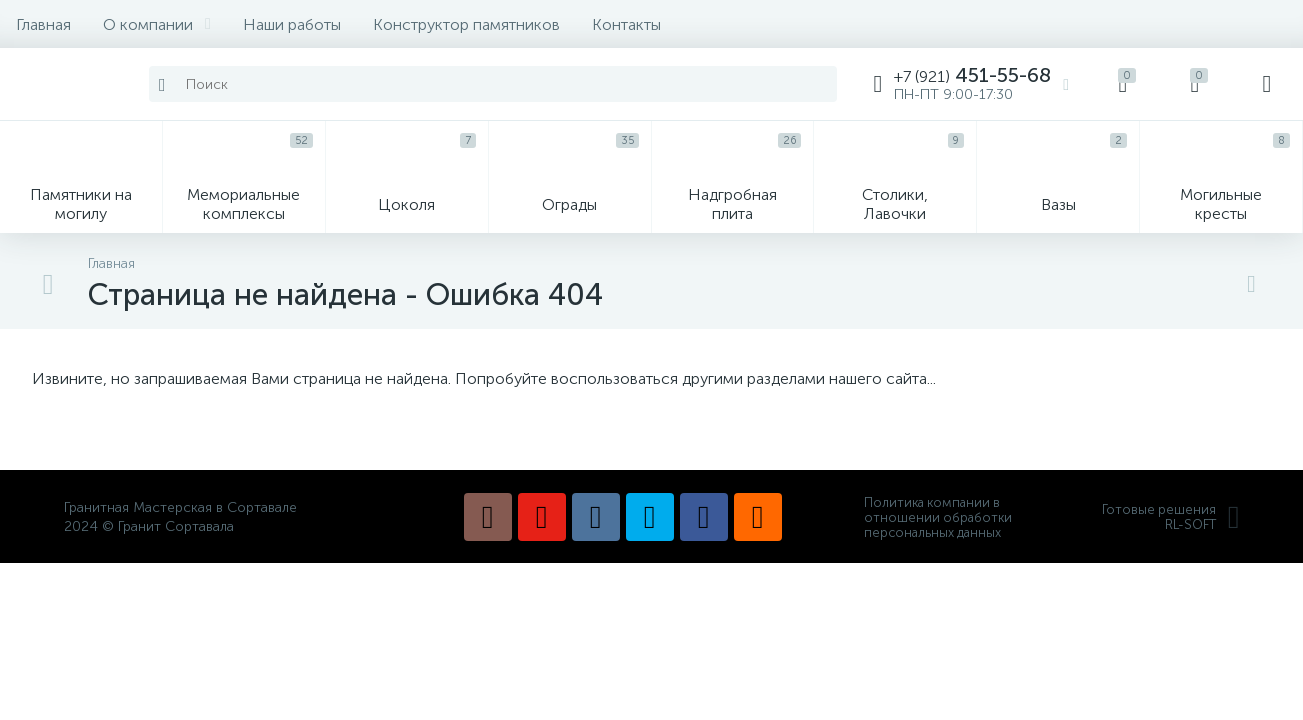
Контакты (626, 24)
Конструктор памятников (466, 24)
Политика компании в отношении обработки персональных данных (938, 517)
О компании (157, 24)
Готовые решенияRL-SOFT (1171, 517)
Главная (43, 24)
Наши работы (292, 24)
